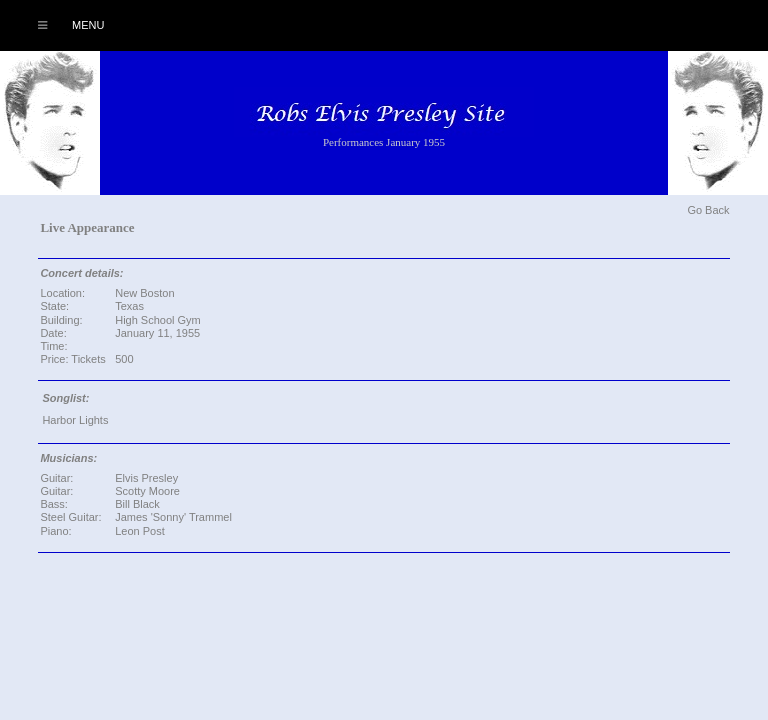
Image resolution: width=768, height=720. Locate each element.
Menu (60, 25)
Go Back (708, 210)
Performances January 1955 (384, 142)
